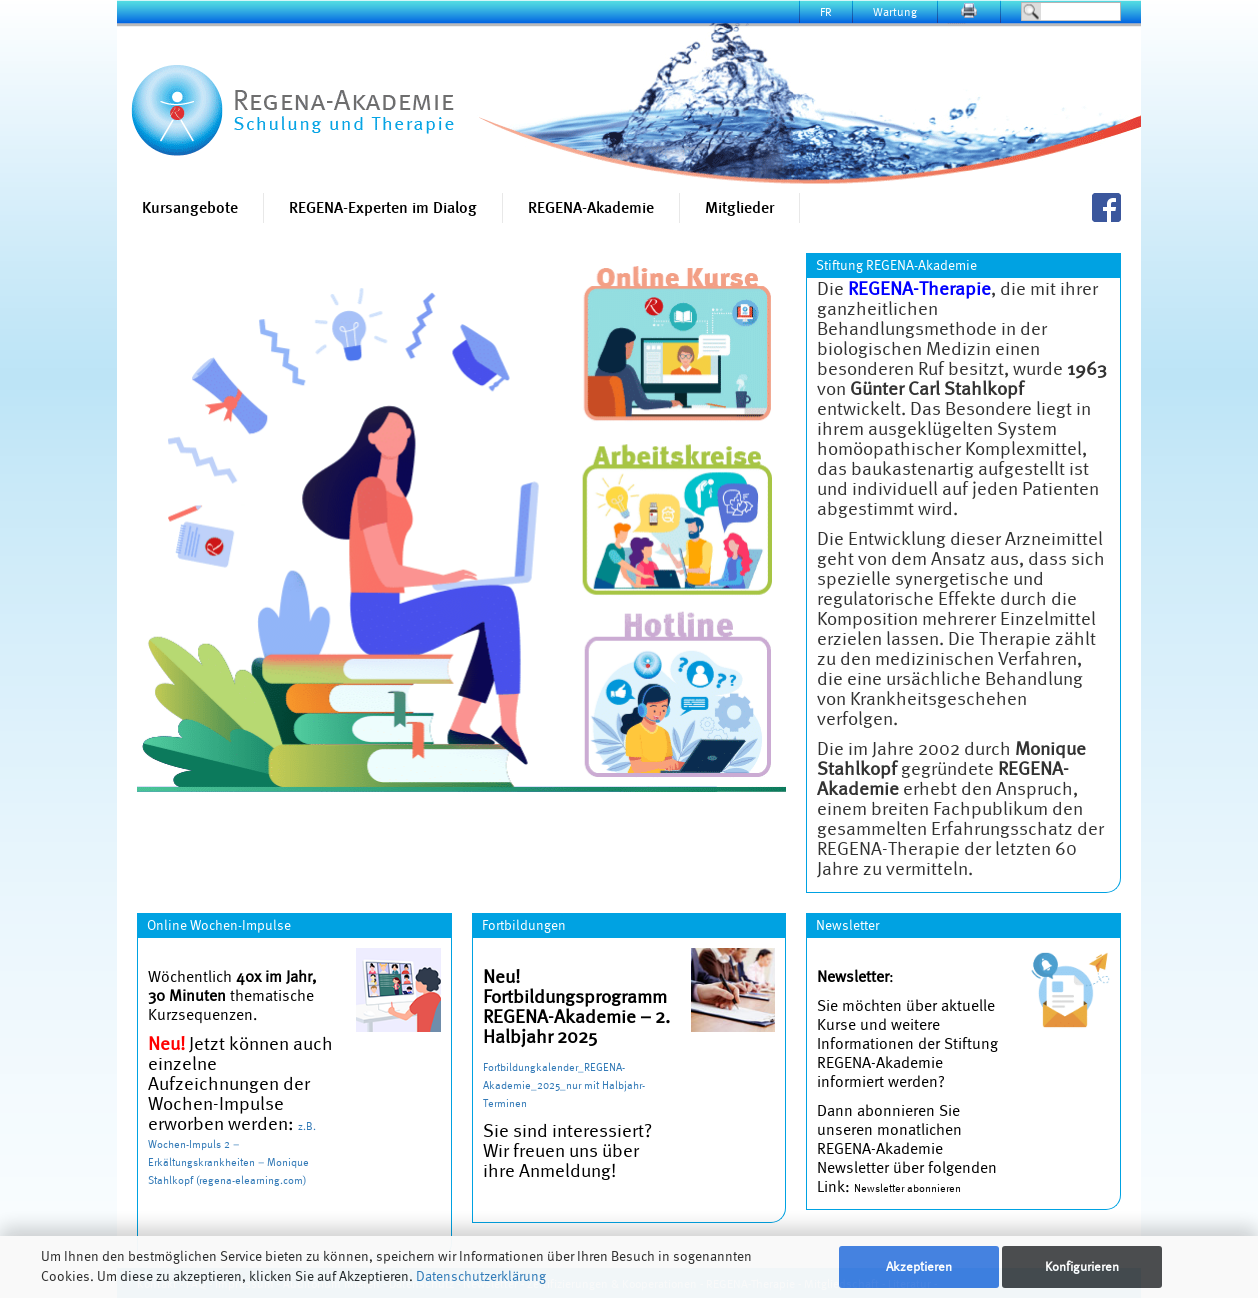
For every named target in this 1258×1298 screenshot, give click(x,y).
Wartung (895, 11)
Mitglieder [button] (739, 207)
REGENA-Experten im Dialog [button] (383, 207)
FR (826, 11)
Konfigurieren (1082, 1266)
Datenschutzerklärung (481, 1276)
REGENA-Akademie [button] (591, 207)
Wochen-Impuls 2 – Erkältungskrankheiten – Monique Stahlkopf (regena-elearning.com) (228, 1162)
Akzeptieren (919, 1266)
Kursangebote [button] (190, 207)
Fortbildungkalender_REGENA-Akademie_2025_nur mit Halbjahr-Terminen (564, 1085)
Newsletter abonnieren (907, 1188)
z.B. (307, 1126)
